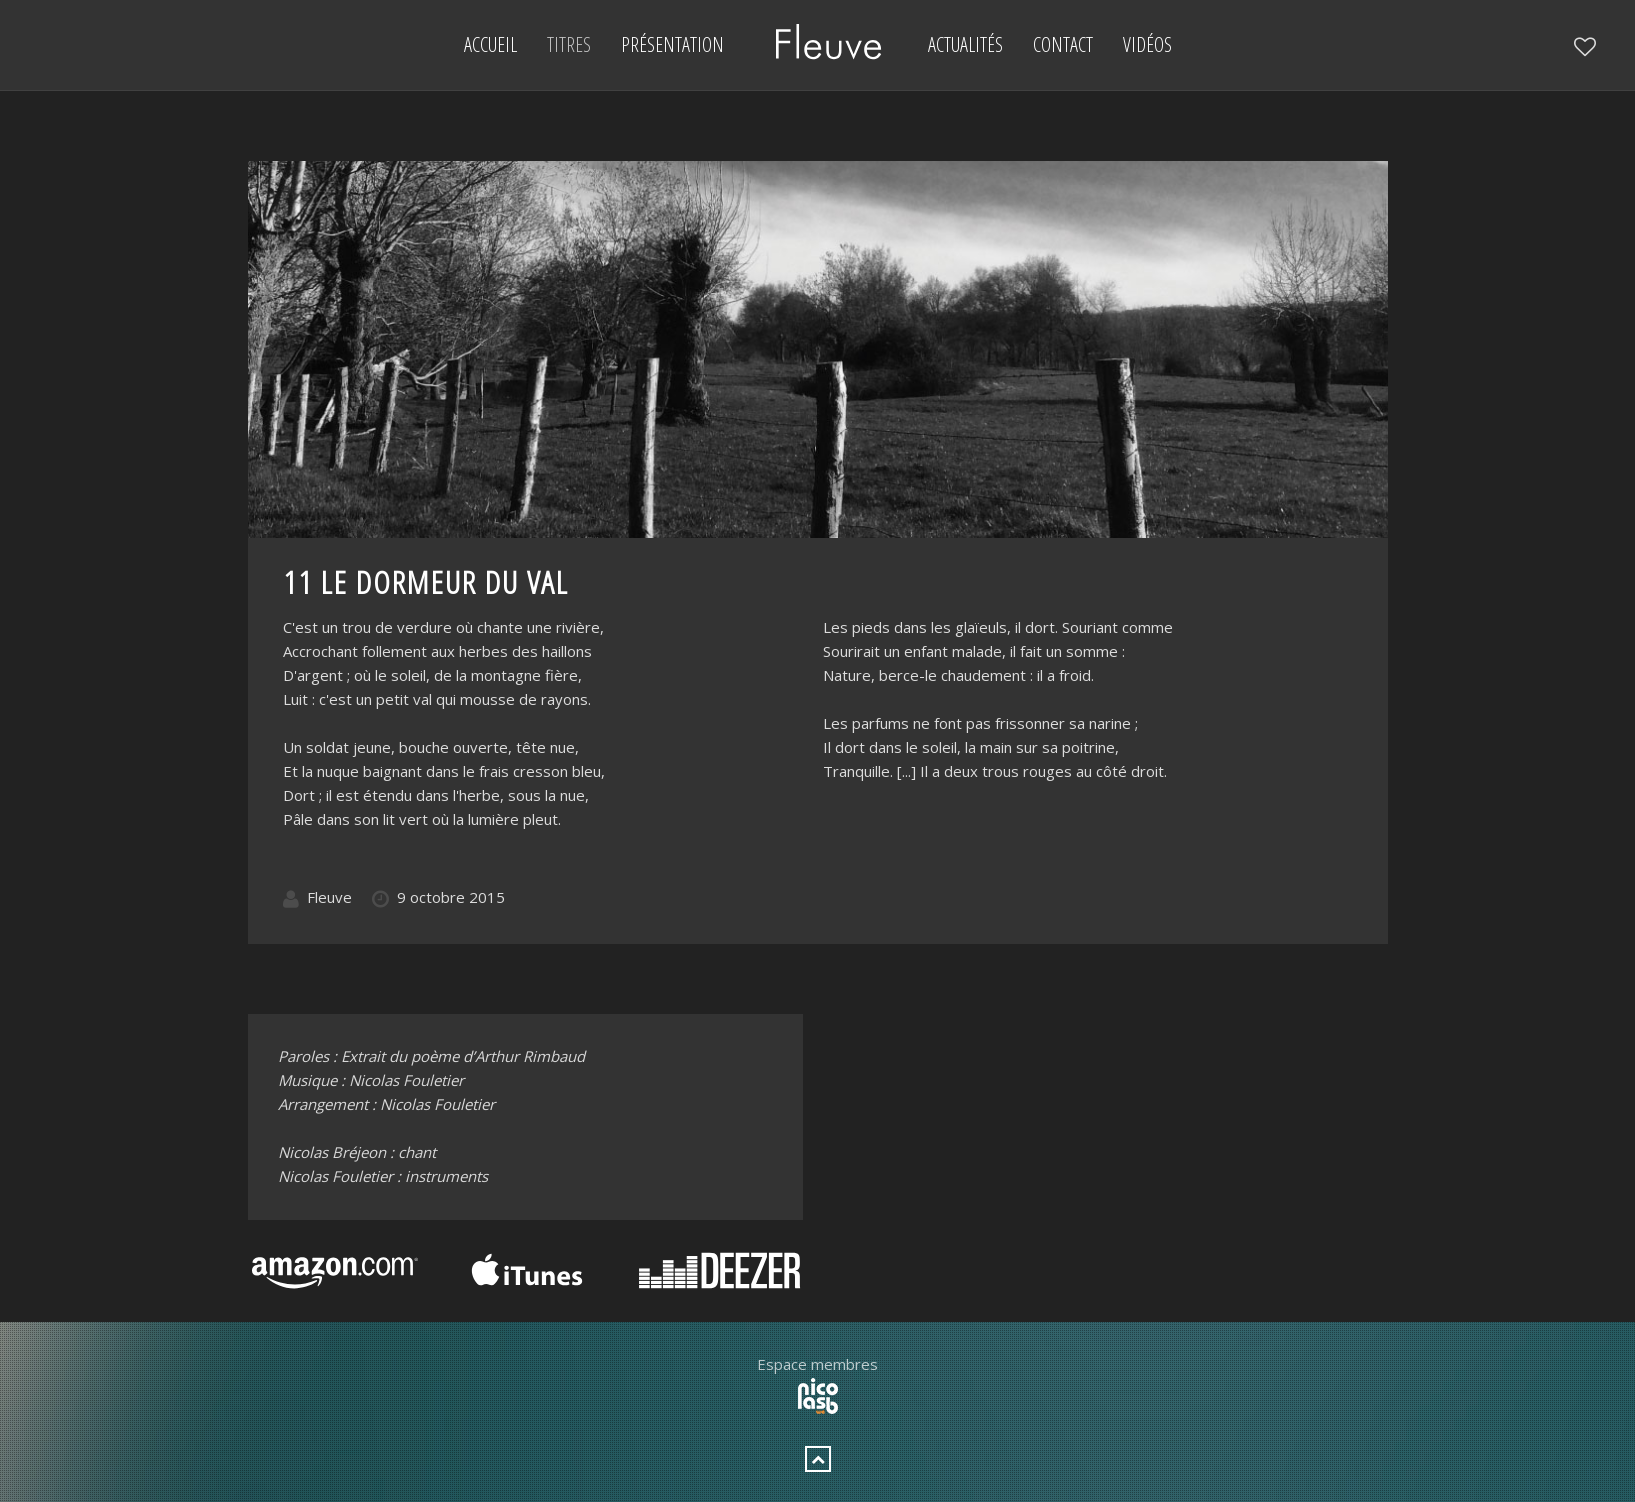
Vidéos (1147, 44)
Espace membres (817, 1364)
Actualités (965, 44)
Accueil (490, 44)
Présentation (672, 44)
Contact (1063, 44)
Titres (569, 44)
